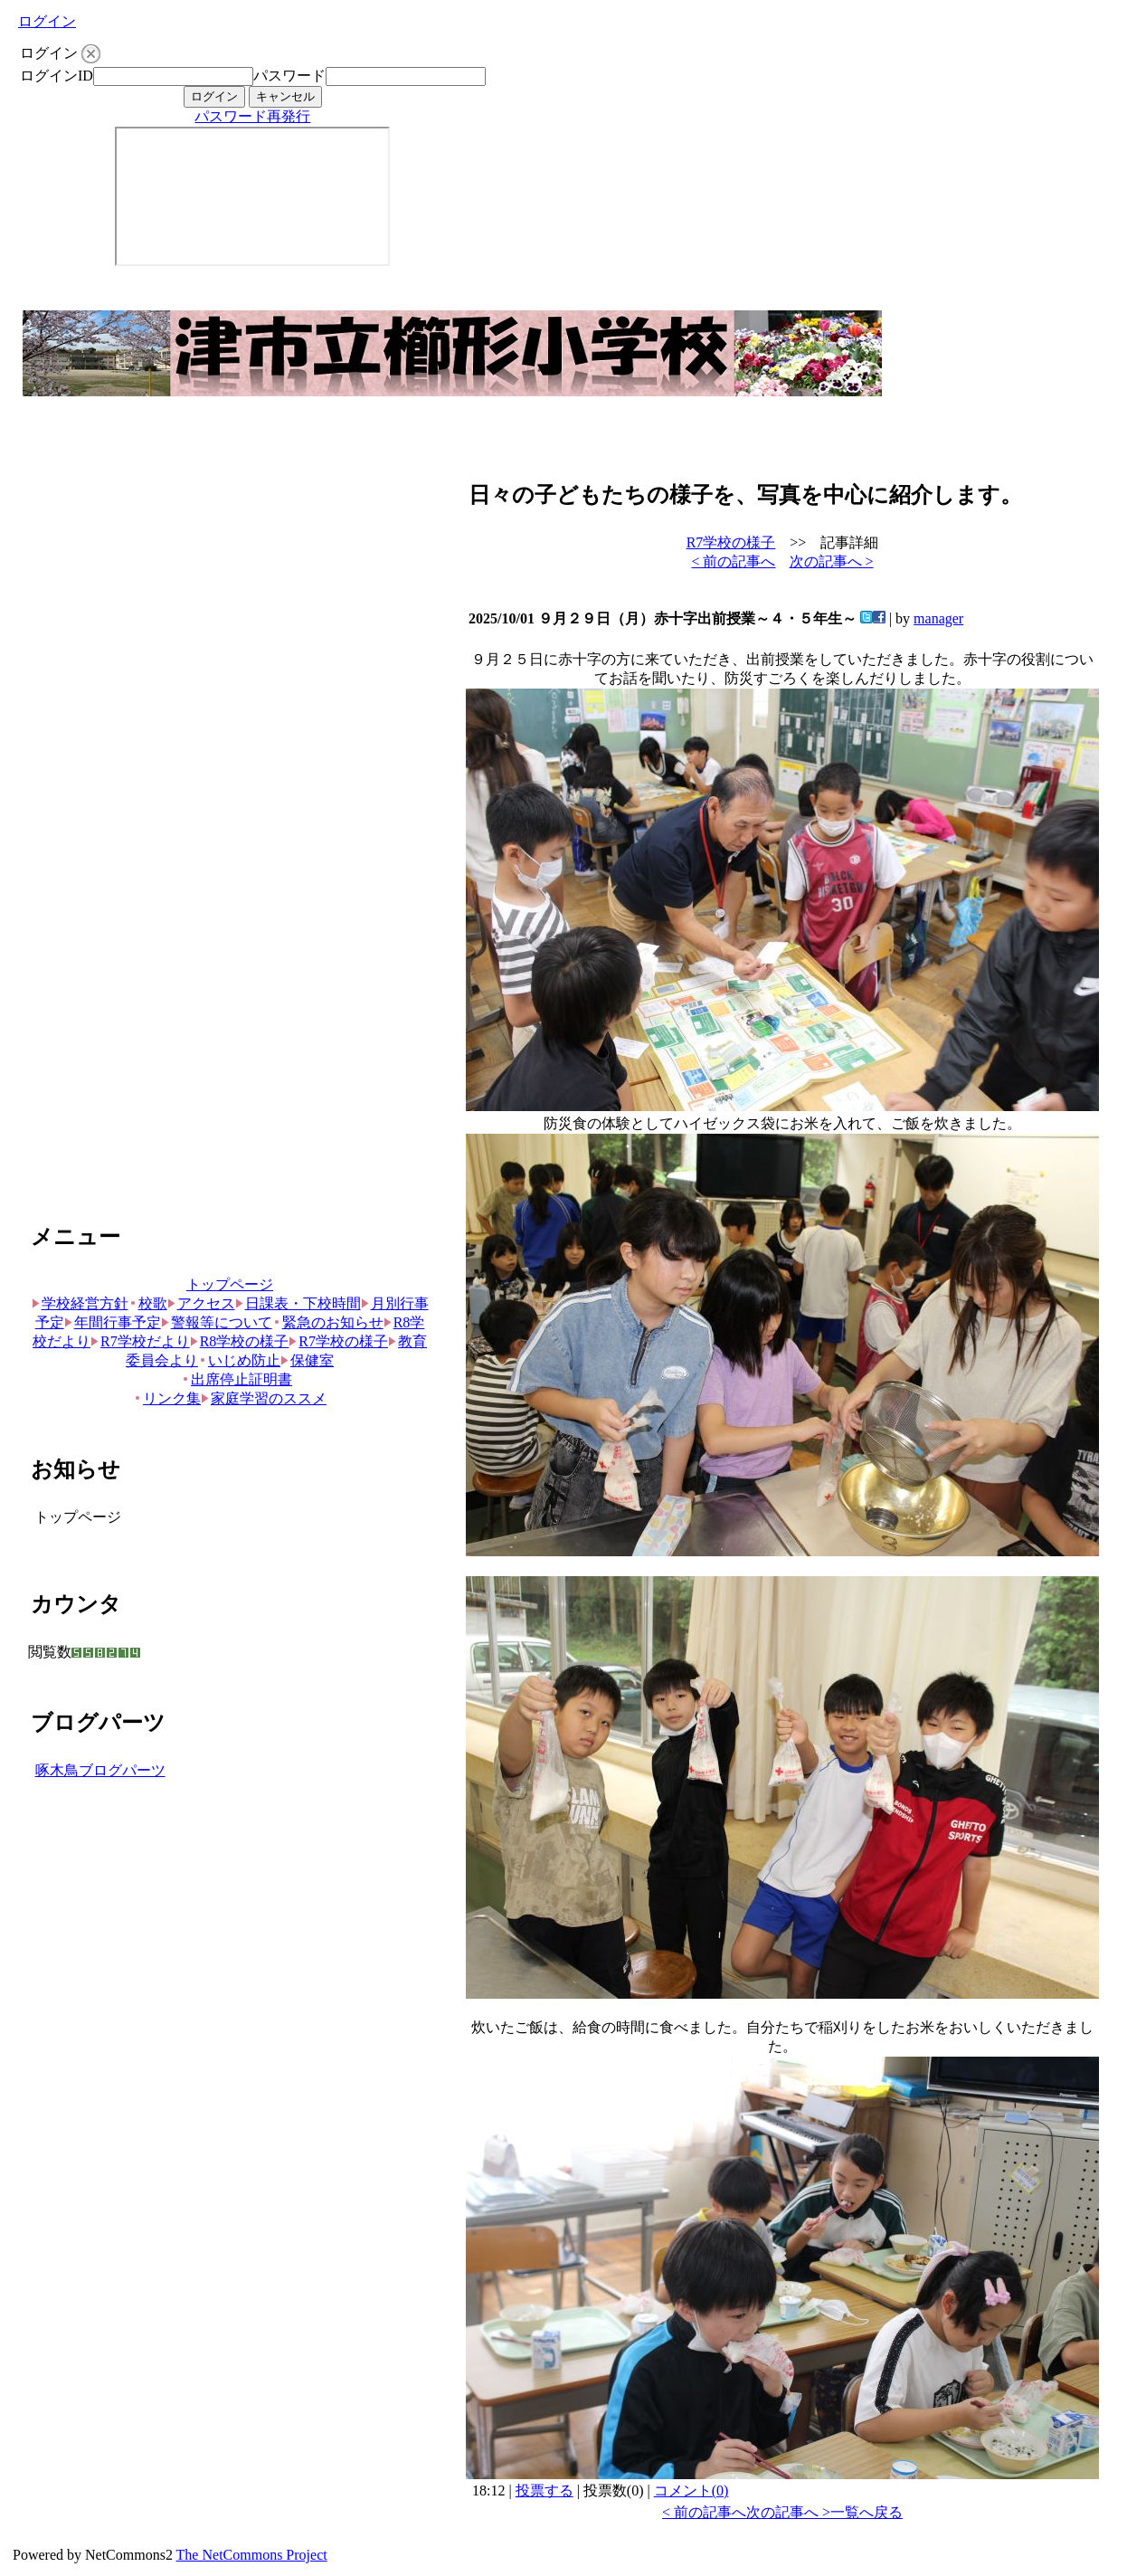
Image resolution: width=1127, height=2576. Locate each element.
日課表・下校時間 (298, 1303)
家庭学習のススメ (264, 1398)
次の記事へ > (832, 561)
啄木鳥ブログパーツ (100, 1770)
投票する (544, 2490)
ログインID (56, 75)
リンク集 (167, 1398)
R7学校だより (140, 1341)
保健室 (307, 1360)
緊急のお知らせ (328, 1322)
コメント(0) (691, 2490)
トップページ (229, 1284)
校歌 (147, 1303)
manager (938, 618)
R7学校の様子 (338, 1341)
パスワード (289, 75)
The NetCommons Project (251, 2554)
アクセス (201, 1303)
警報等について (216, 1322)
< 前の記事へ (733, 561)
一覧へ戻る (866, 2512)
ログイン (47, 21)
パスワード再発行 (252, 116)
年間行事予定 (112, 1322)
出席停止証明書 (236, 1379)
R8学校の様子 (239, 1341)
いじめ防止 (239, 1360)
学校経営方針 (80, 1303)
